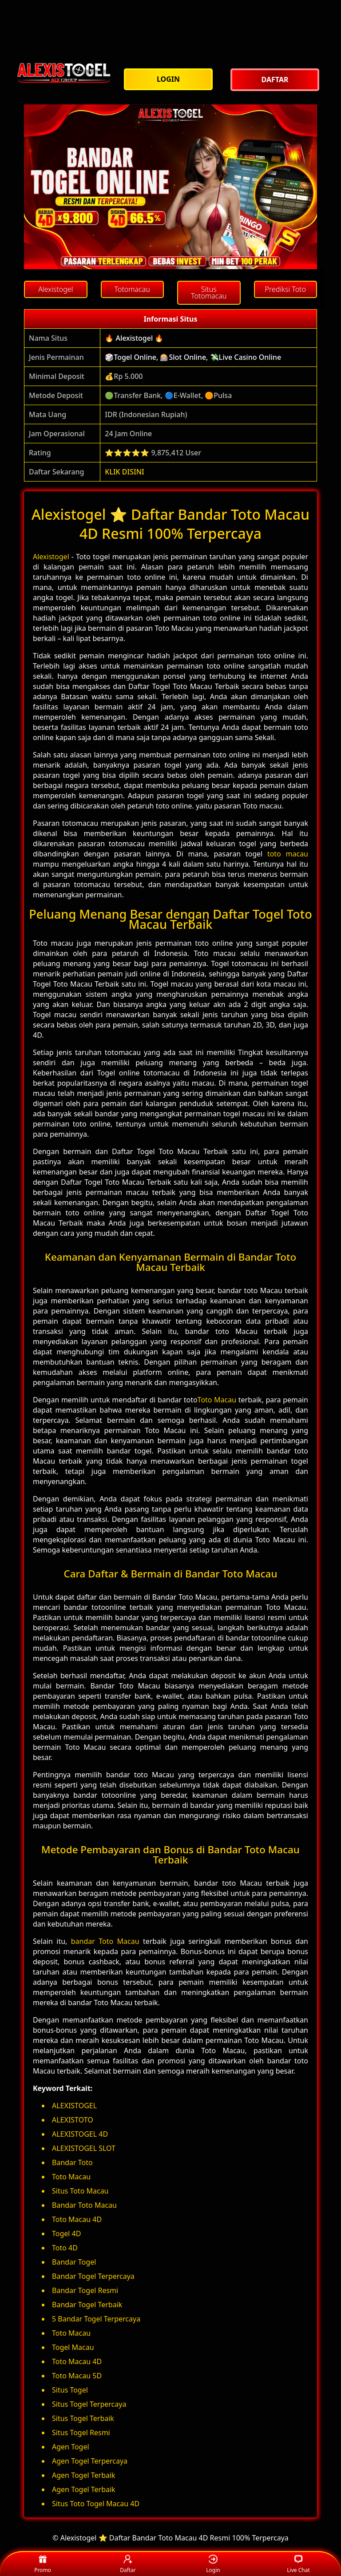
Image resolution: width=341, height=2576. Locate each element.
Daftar (128, 2564)
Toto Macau (217, 1400)
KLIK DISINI (124, 472)
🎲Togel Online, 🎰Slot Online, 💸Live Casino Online (193, 357)
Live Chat (298, 2564)
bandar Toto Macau (105, 1941)
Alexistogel (51, 556)
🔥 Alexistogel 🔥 (134, 338)
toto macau (287, 854)
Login (213, 2564)
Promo (42, 2564)
